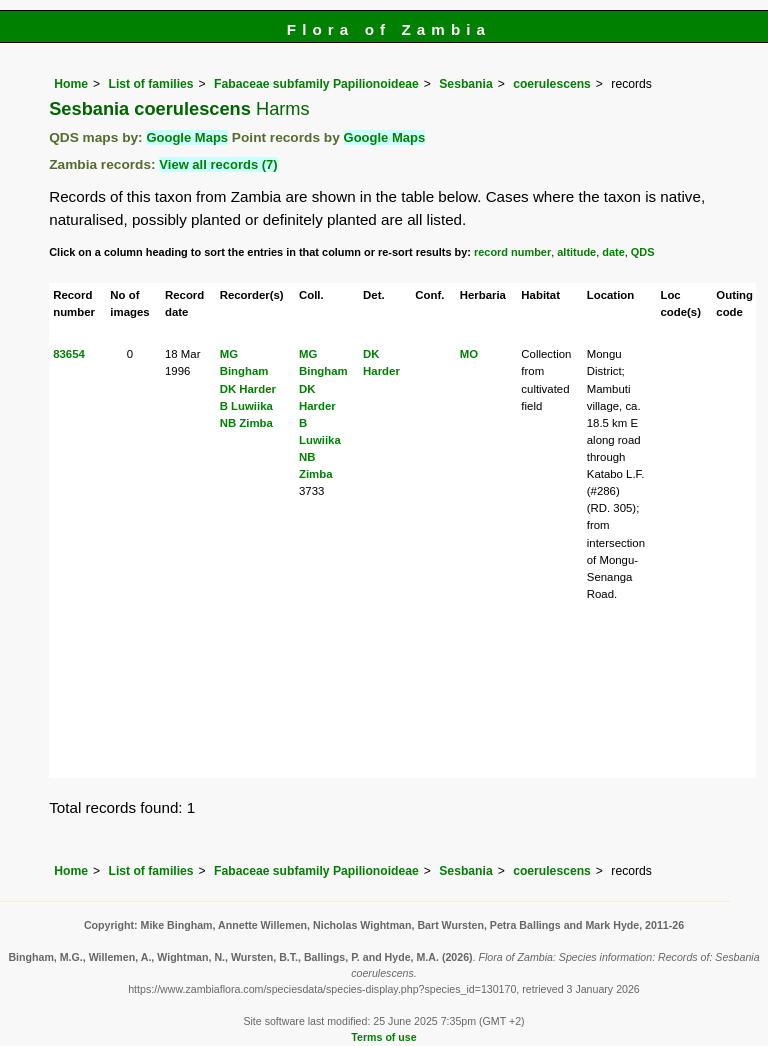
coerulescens (552, 84)
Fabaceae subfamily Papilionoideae (316, 84)
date (613, 252)
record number (512, 252)
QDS (643, 252)
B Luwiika (246, 406)
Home (71, 84)
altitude (576, 252)
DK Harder (248, 389)
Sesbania (465, 84)
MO (469, 354)
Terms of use (383, 1037)
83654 (69, 354)
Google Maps (187, 137)
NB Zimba (246, 423)
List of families (150, 84)
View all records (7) (218, 164)
